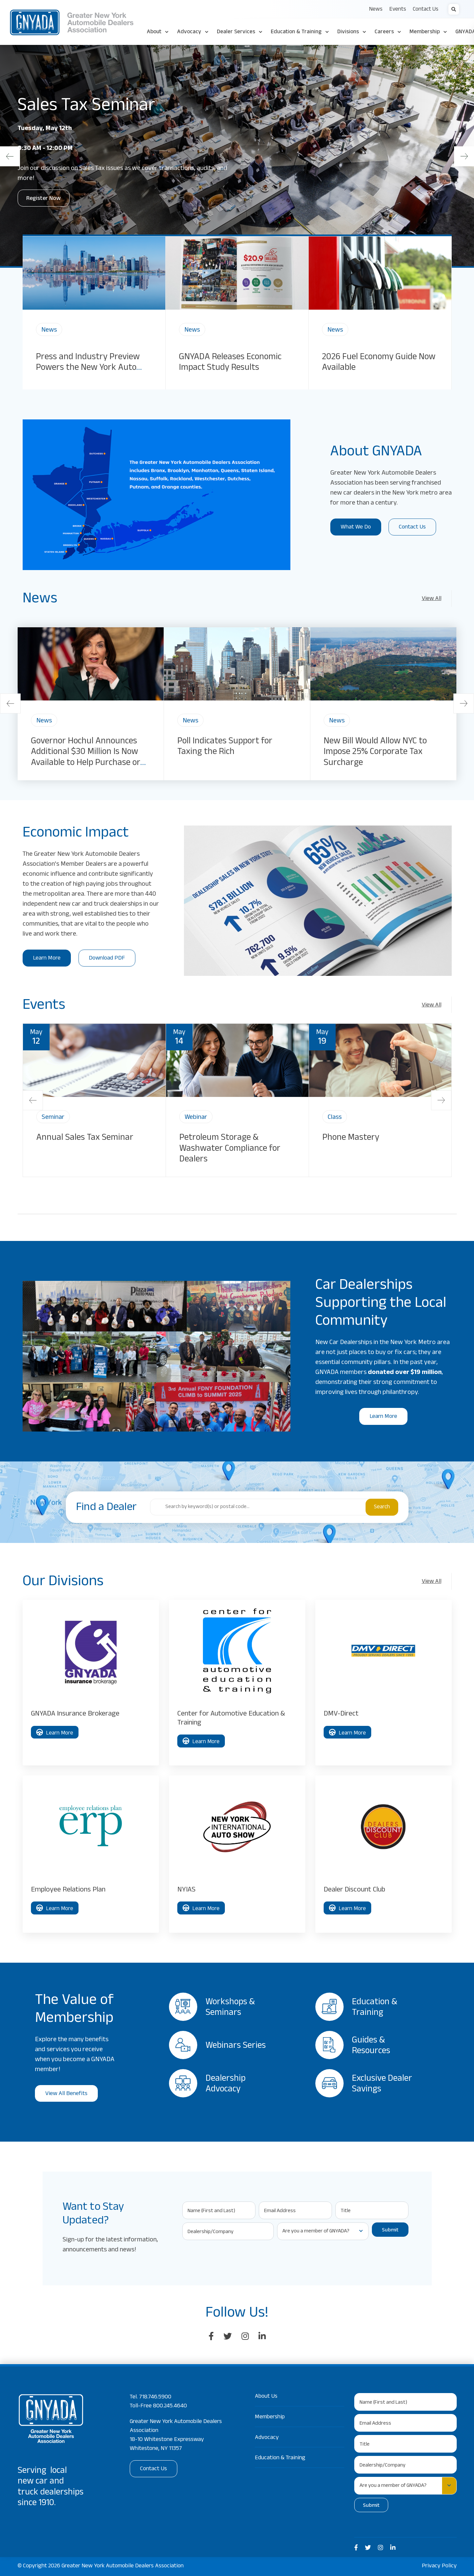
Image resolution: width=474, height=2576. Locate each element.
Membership (270, 2417)
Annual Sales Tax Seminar (84, 1138)
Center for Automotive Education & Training (231, 1718)
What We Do (356, 527)
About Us (266, 2397)
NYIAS (186, 1890)
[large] (211, 2337)
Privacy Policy (439, 2566)
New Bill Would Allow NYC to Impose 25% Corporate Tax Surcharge (375, 752)
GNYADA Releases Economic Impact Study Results (230, 363)
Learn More (47, 959)
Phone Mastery (350, 1138)
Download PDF (107, 959)
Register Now (43, 199)
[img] (94, 273)
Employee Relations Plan (68, 1890)
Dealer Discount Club (354, 1890)
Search (382, 1507)
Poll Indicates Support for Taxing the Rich (224, 747)
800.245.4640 (170, 2406)
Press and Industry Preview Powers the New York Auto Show (88, 368)
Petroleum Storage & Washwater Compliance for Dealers (229, 1149)
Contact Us (412, 527)
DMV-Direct (341, 1714)
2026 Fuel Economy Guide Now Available (378, 363)
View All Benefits (66, 2094)
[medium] (356, 2548)
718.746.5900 (155, 2397)
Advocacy (267, 2438)
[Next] (464, 156)
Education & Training (280, 2458)
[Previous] (10, 156)
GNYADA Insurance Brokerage (75, 1714)
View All (431, 599)
